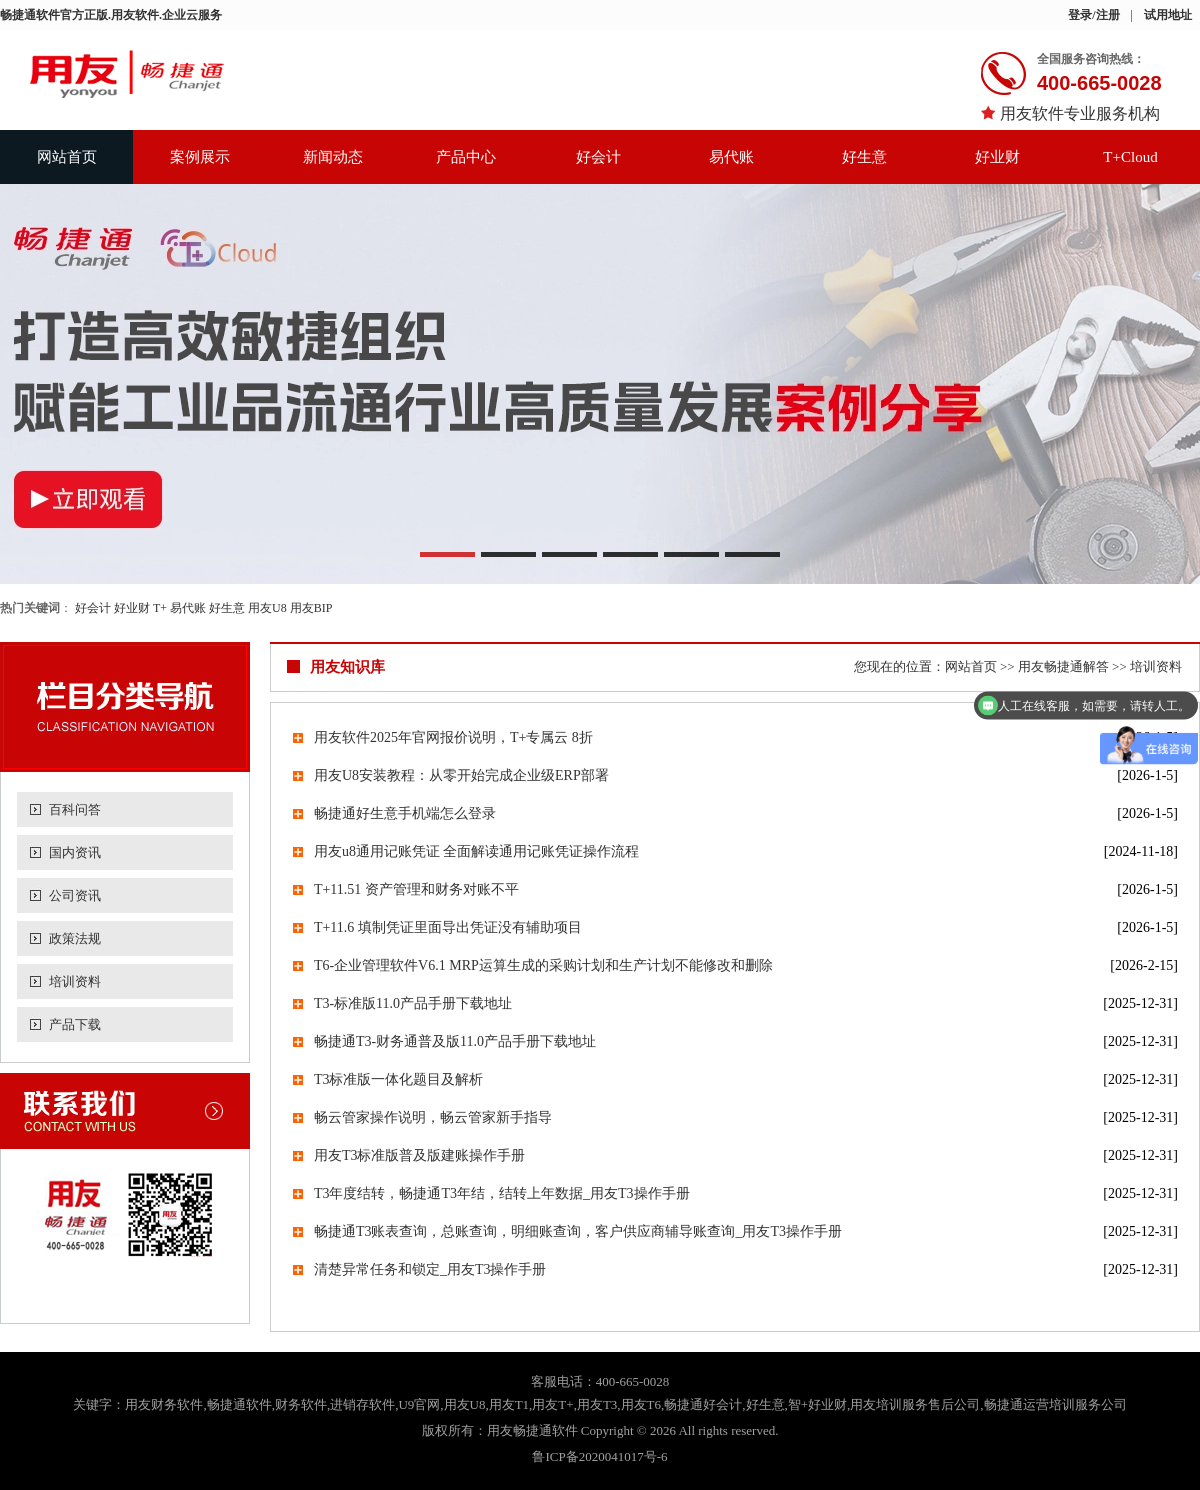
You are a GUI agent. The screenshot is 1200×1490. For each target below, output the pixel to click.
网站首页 (67, 157)
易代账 (731, 157)
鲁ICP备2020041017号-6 (599, 1456)
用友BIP (311, 608)
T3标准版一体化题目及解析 (399, 1079)
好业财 (997, 157)
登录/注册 (1093, 15)
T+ (160, 608)
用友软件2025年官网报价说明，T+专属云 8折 (453, 737)
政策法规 (75, 938)
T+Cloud (1130, 157)
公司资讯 (75, 895)
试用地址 (1168, 15)
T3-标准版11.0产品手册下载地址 (413, 1003)
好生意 (864, 157)
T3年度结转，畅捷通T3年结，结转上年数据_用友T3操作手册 (502, 1193)
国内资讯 (75, 852)
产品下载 (75, 1024)
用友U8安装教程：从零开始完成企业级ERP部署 (461, 775)
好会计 (598, 157)
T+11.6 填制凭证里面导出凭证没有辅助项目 (448, 927)
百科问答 (75, 809)
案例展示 (200, 157)
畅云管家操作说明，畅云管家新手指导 (433, 1117)
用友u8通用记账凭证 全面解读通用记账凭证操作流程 (477, 851)
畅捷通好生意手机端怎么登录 (405, 813)
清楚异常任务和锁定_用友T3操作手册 (430, 1269)
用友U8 (267, 608)
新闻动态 (333, 157)
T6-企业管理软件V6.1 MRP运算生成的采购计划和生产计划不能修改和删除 (543, 965)
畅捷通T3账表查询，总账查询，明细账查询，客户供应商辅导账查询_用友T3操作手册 (578, 1231)
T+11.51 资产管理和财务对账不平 (416, 889)
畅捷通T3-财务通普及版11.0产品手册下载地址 (455, 1041)
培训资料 (75, 981)
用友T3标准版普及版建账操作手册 (420, 1155)
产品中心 (466, 157)
